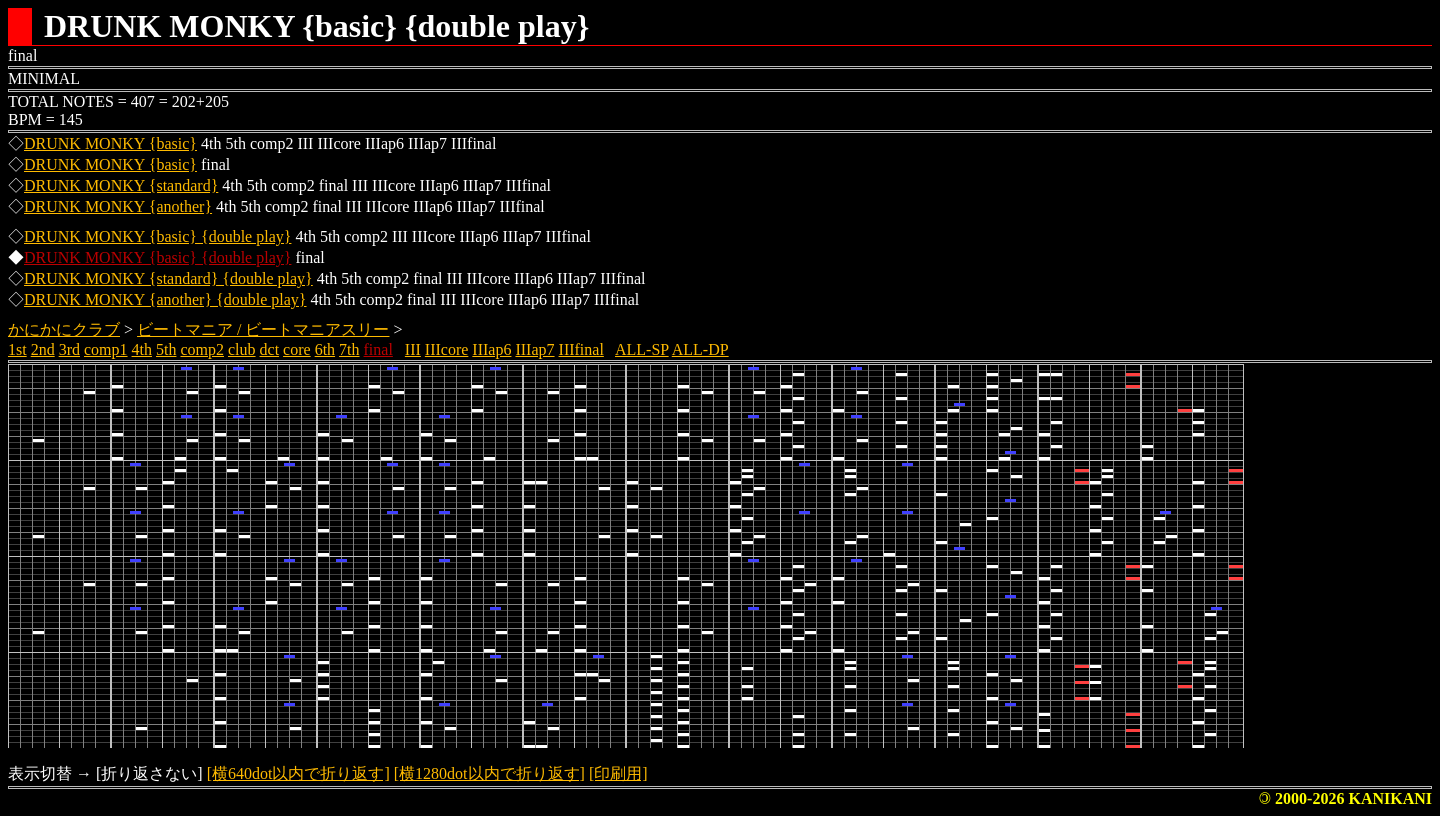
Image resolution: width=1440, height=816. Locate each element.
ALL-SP (642, 349)
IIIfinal (581, 349)
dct (270, 349)
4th (142, 349)
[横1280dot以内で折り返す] (489, 773)
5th (166, 349)
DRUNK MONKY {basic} (110, 143)
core (297, 349)
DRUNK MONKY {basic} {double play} (157, 236)
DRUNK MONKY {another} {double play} (165, 299)
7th (349, 349)
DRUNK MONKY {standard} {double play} (168, 278)
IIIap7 (534, 349)
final (378, 349)
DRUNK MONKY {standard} (121, 185)
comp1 (106, 349)
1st (17, 349)
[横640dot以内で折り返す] (298, 773)
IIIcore (447, 349)
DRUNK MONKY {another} (118, 206)
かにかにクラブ (64, 329)
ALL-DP (700, 349)
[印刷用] (618, 773)
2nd (43, 349)
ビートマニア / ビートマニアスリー (263, 329)
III (413, 349)
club (242, 349)
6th (325, 349)
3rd (69, 349)
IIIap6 (491, 349)
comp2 (202, 349)
